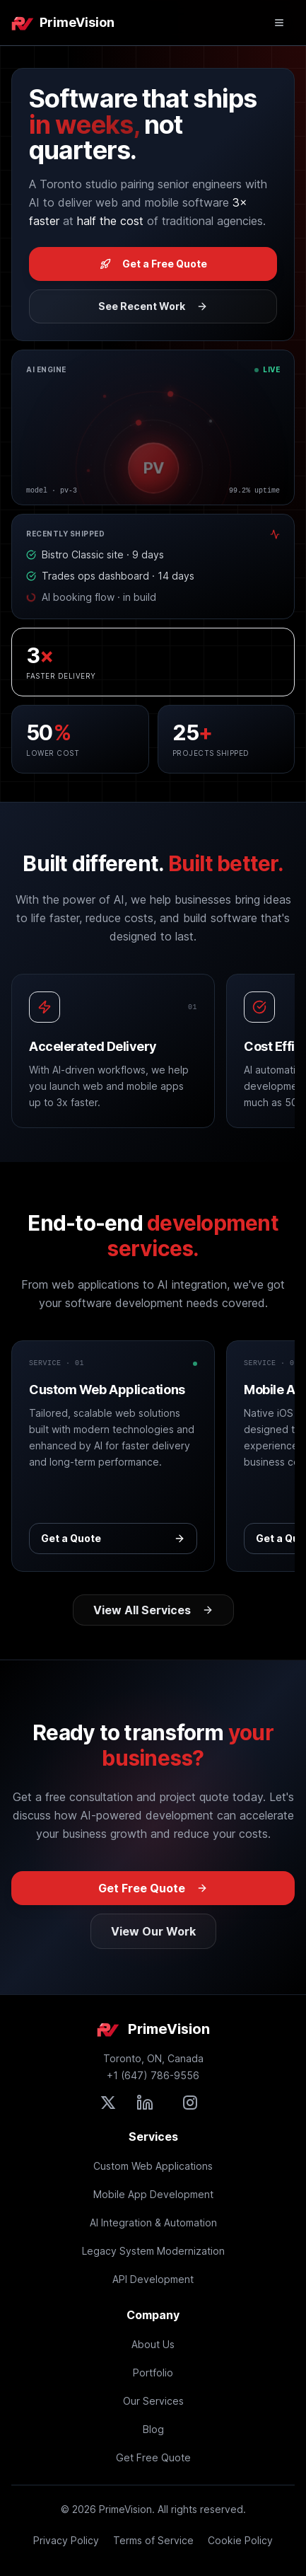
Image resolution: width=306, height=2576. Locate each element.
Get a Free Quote (153, 264)
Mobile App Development (153, 2194)
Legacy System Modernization (153, 2251)
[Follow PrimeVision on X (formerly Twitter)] (108, 2103)
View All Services (153, 1610)
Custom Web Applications (153, 2166)
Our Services (153, 2401)
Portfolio (153, 2373)
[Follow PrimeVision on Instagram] (190, 2103)
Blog (153, 2429)
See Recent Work (153, 306)
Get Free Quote (153, 1888)
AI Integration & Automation (153, 2222)
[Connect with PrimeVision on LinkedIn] (145, 2103)
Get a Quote (113, 1538)
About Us (153, 2344)
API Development (153, 2279)
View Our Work (153, 1931)
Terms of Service (153, 2540)
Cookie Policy (240, 2540)
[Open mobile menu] (279, 22)
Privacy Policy (66, 2540)
